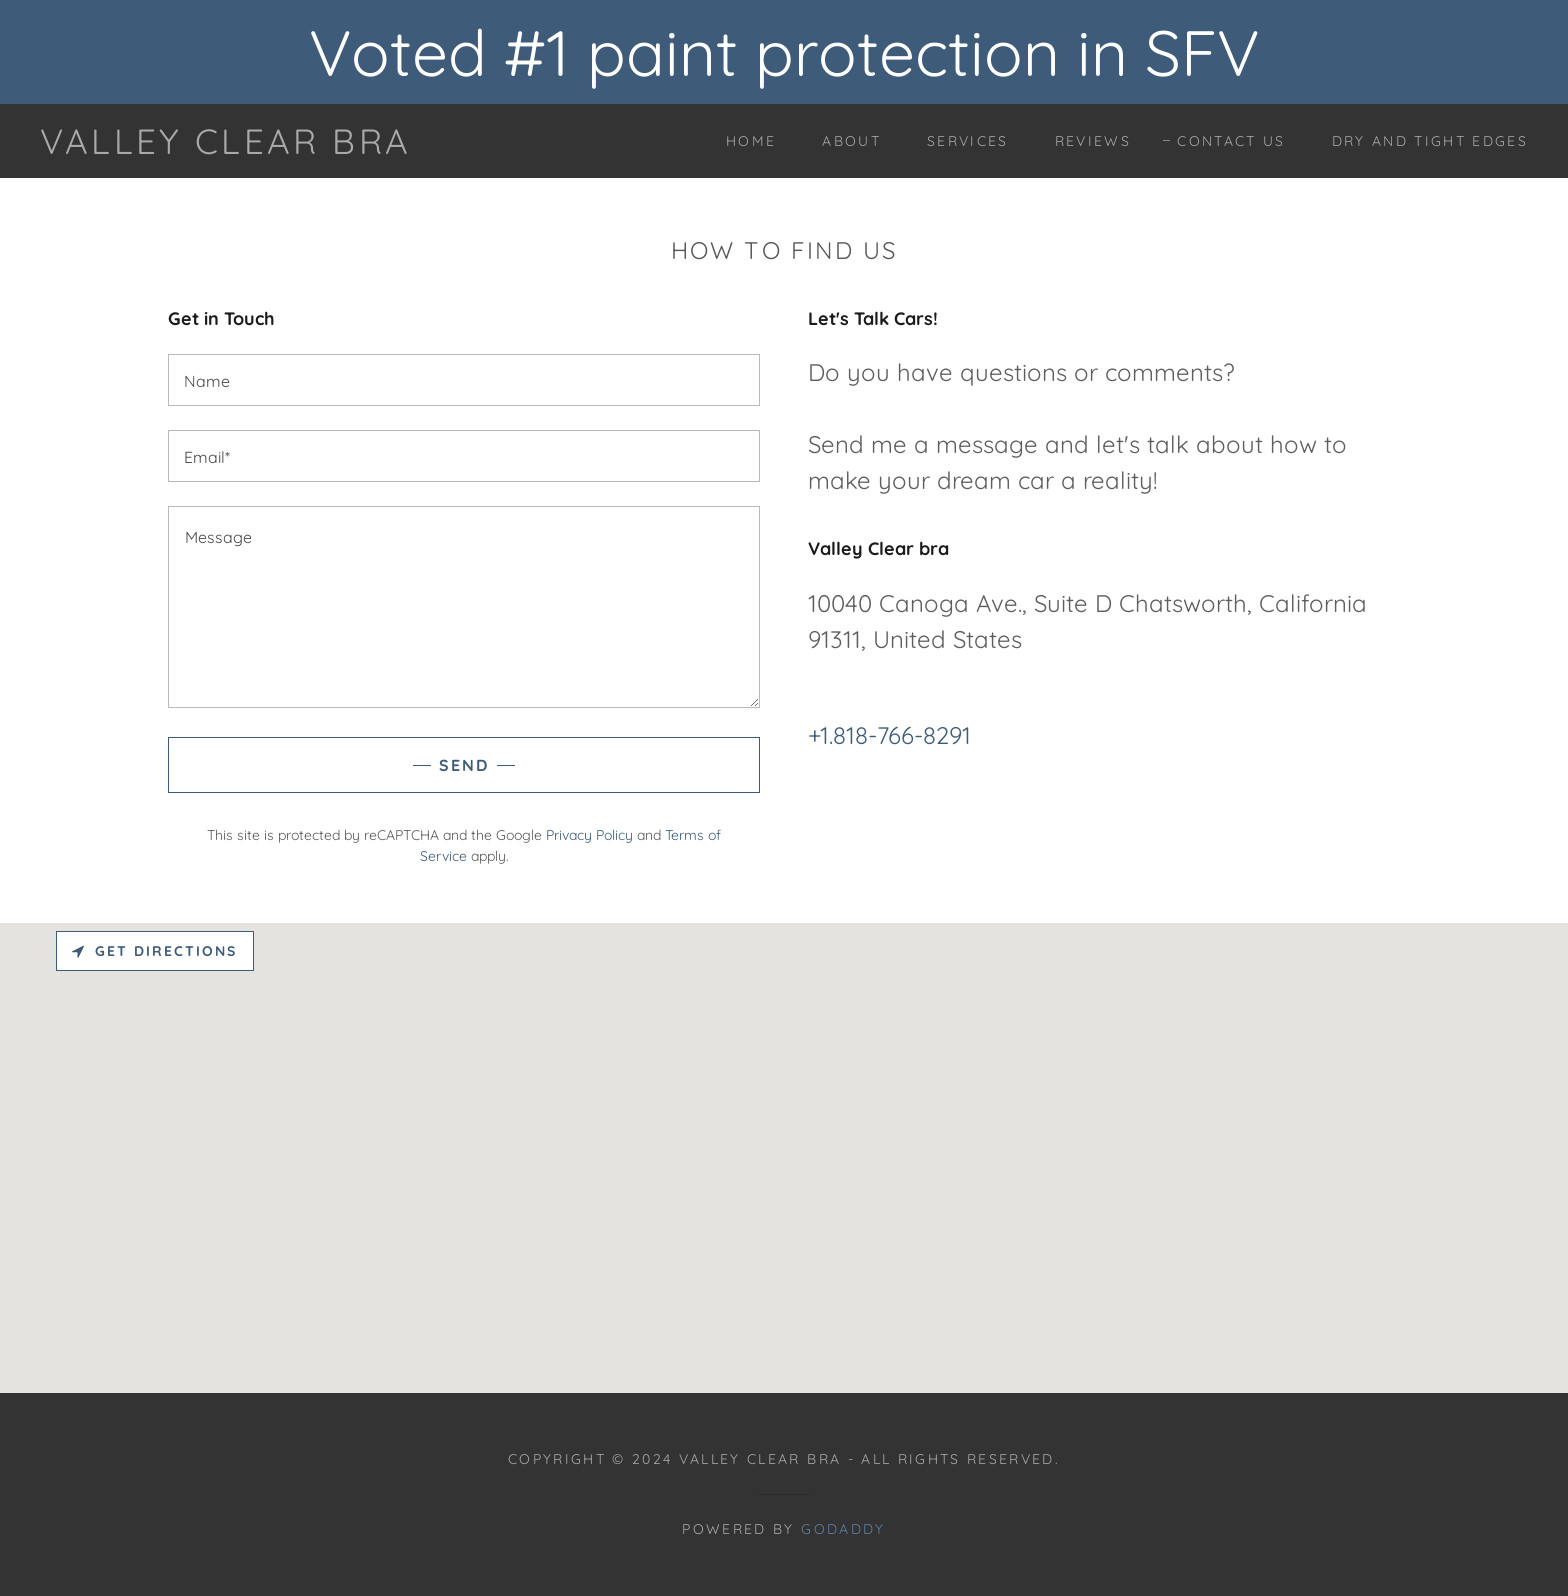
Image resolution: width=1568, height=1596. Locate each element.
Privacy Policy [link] (589, 835)
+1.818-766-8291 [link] (889, 735)
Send (464, 765)
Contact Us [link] (1231, 141)
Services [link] (968, 141)
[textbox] (464, 380)
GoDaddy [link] (843, 1529)
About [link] (851, 141)
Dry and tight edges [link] (1430, 141)
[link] (225, 147)
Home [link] (751, 141)
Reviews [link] (1093, 141)
